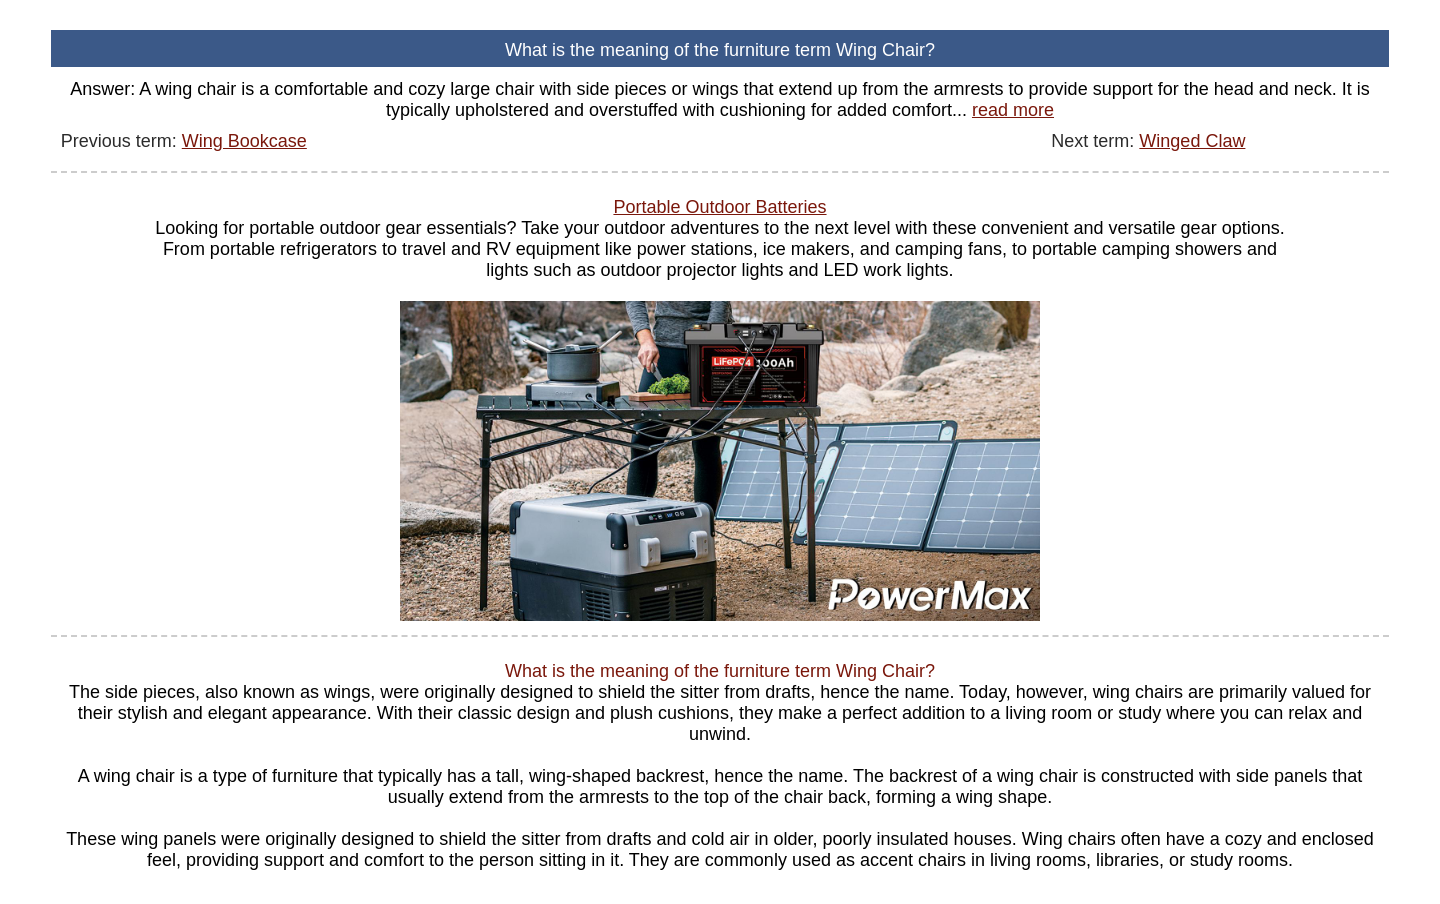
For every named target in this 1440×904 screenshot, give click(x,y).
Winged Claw (1192, 141)
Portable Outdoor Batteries (719, 207)
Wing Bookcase (244, 141)
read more (1013, 110)
